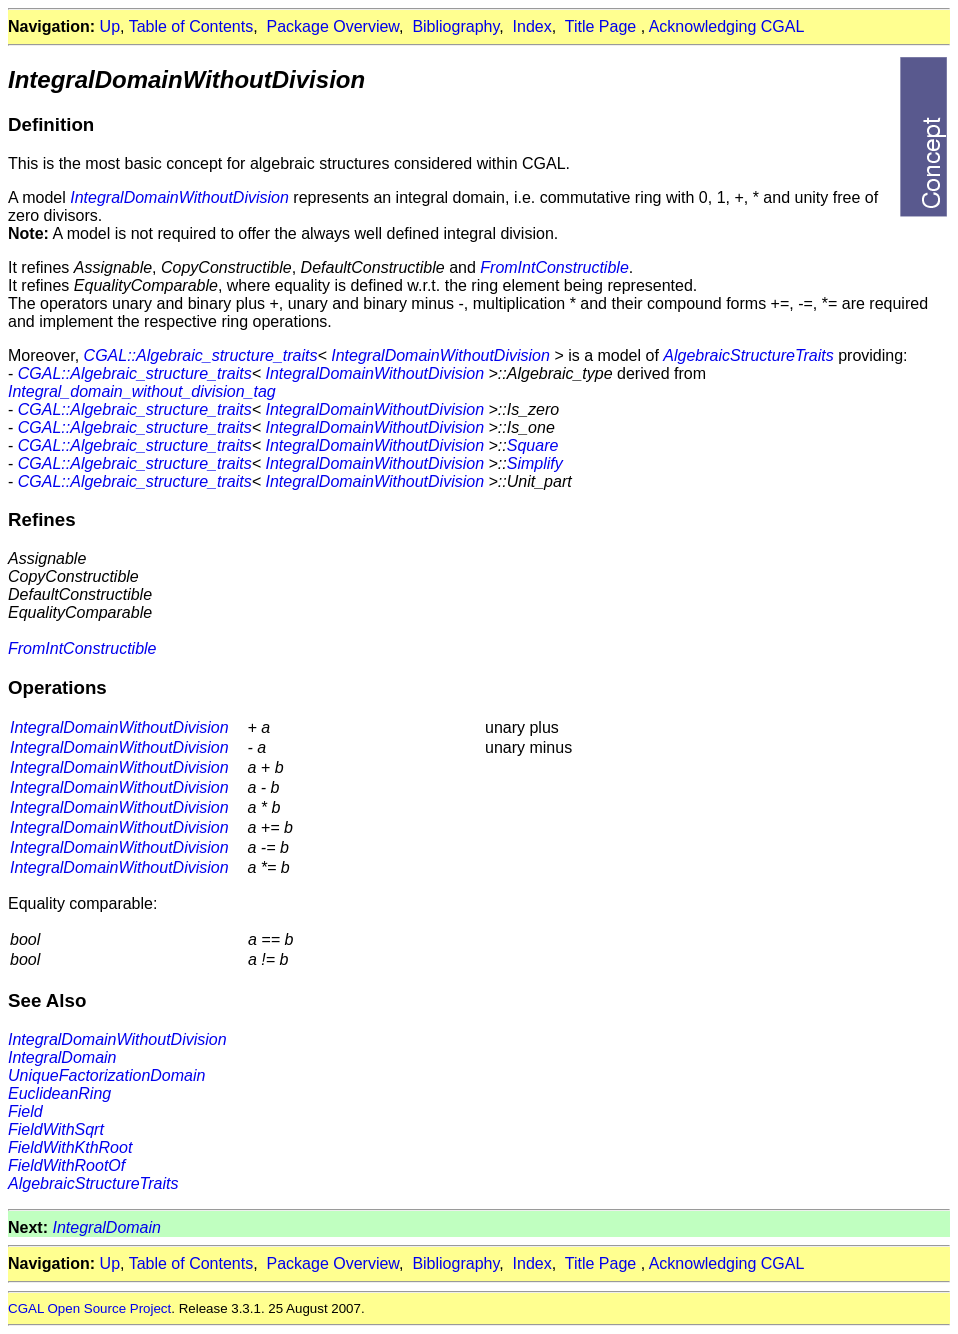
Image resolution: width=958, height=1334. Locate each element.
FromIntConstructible (554, 267)
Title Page (600, 26)
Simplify (535, 463)
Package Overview (333, 26)
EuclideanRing (59, 1093)
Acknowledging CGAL (727, 26)
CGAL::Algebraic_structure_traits (201, 355)
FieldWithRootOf (66, 1165)
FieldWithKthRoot (70, 1147)
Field (25, 1111)
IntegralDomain (62, 1057)
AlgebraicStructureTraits (748, 355)
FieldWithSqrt (56, 1129)
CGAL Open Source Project (89, 1308)
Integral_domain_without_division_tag (142, 391)
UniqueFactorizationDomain (106, 1075)
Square (533, 445)
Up (110, 26)
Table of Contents (191, 26)
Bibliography (455, 26)
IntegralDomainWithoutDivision (179, 197)
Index (532, 26)
